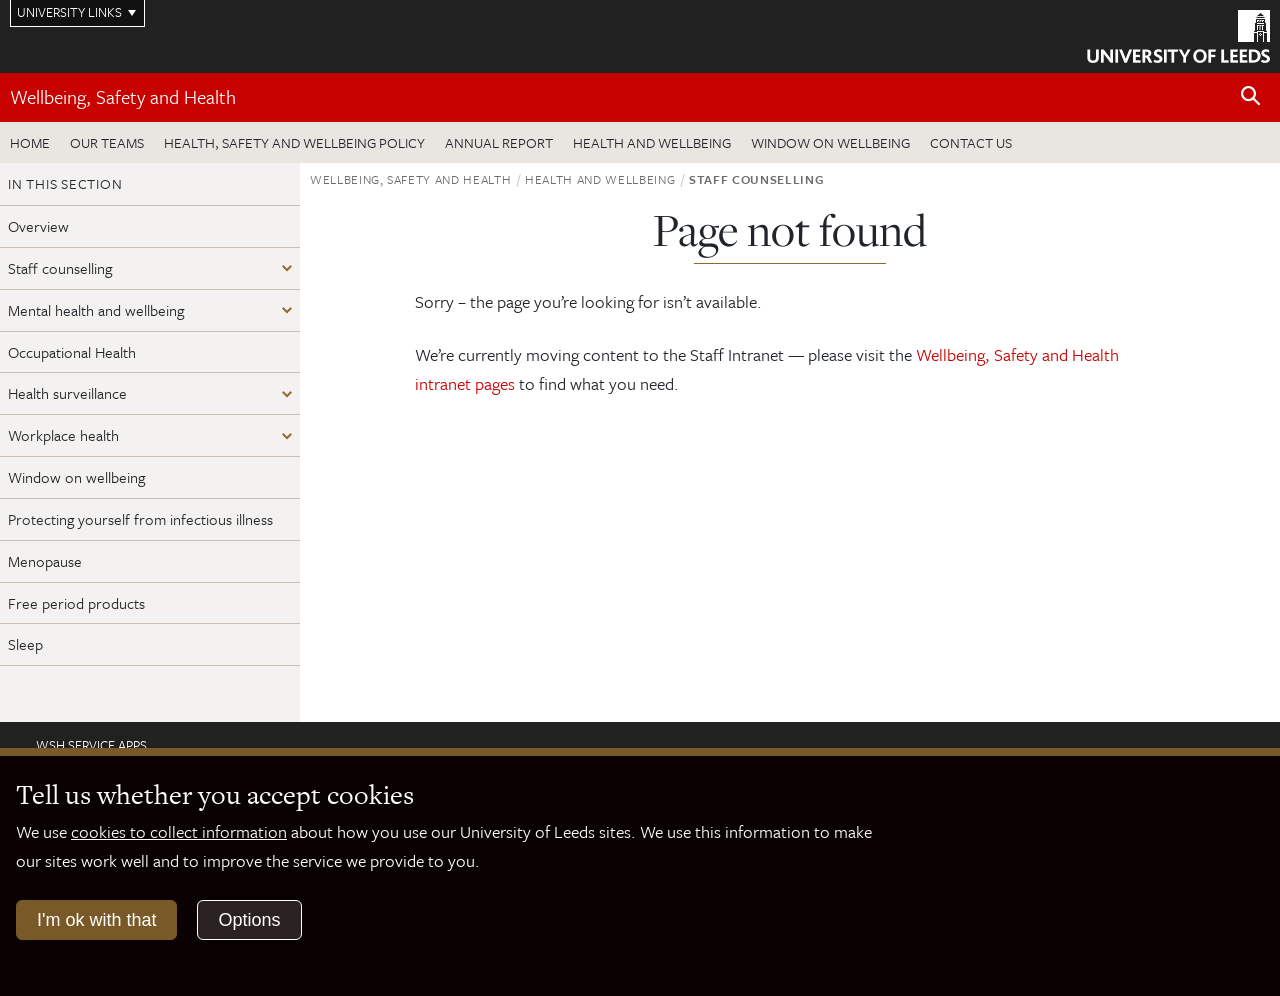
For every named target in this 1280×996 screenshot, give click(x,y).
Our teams (107, 142)
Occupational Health (72, 352)
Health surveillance (67, 393)
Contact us (971, 142)
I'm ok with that (96, 920)
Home (30, 142)
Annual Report (499, 142)
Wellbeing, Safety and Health (123, 96)
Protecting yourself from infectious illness (140, 519)
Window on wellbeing (830, 142)
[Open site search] (1251, 96)
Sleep (25, 644)
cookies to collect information (179, 831)
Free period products (76, 603)
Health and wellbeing (652, 142)
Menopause (45, 561)
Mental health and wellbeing (96, 310)
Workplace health (63, 435)
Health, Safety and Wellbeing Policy (294, 142)
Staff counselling (60, 268)
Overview (38, 226)
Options (249, 920)
